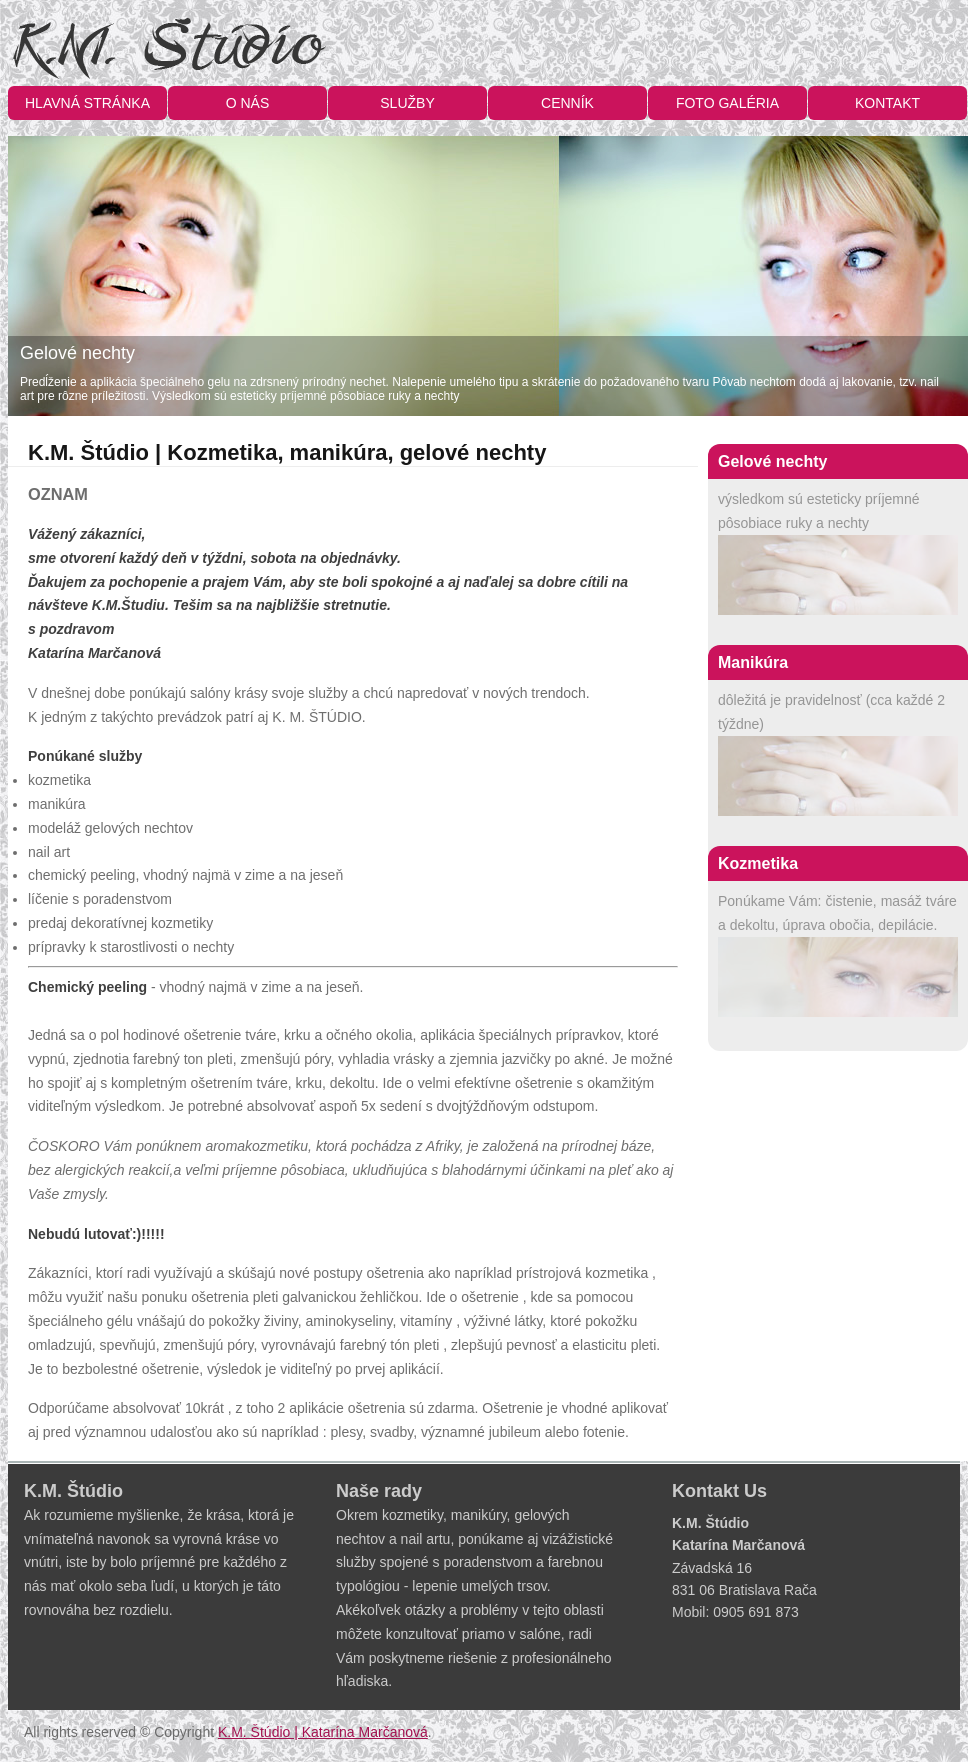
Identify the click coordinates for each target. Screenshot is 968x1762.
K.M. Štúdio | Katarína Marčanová (323, 1732)
